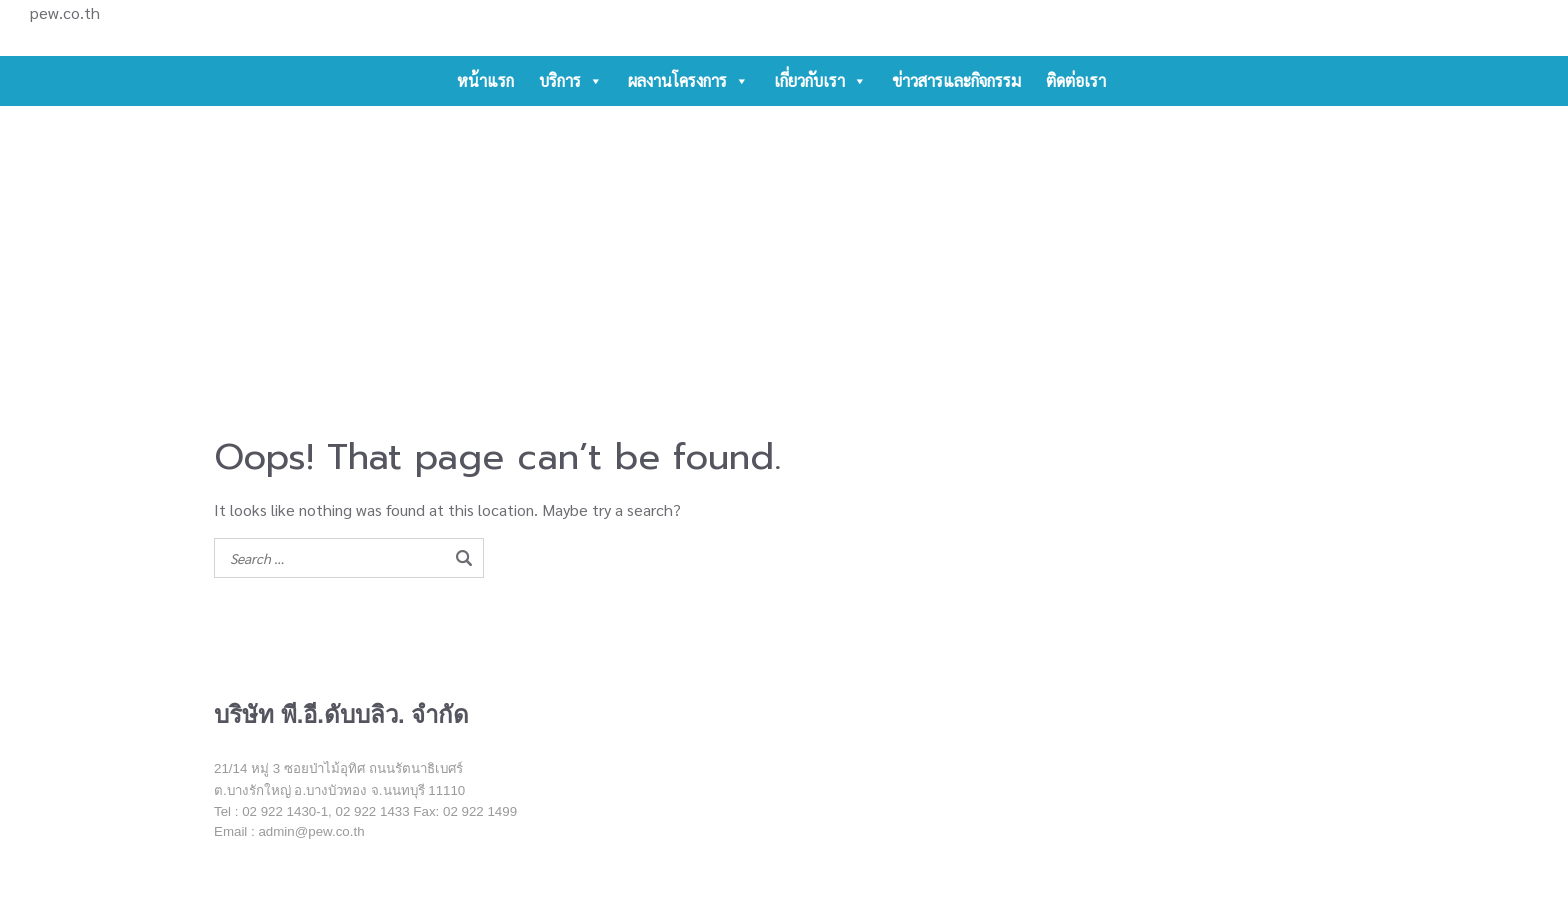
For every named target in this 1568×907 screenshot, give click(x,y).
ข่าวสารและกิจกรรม (956, 80)
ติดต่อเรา (1076, 80)
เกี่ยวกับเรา (820, 81)
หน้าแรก (485, 80)
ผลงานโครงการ (688, 81)
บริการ (571, 81)
